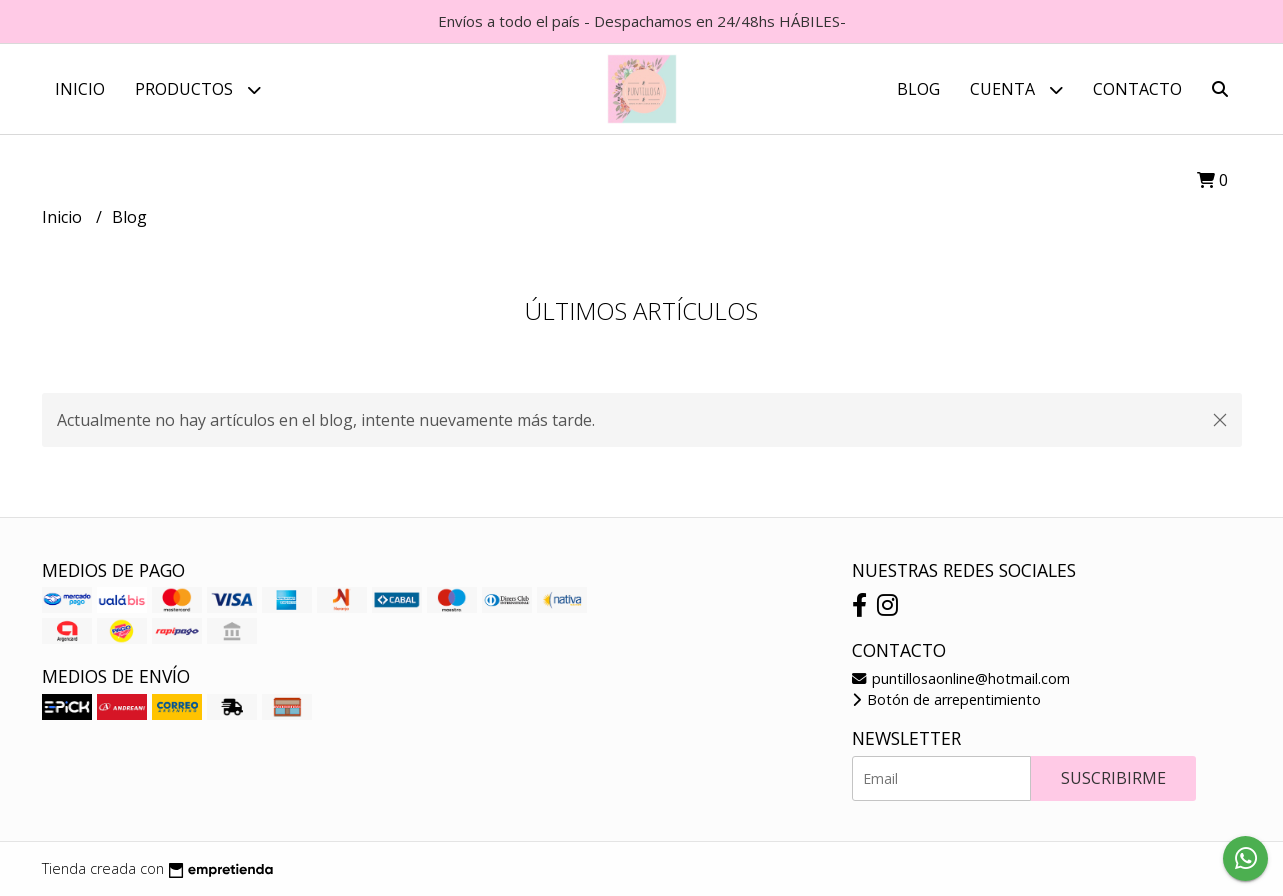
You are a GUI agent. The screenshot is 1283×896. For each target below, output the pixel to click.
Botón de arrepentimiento (946, 699)
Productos (198, 89)
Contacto (1137, 89)
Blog (918, 89)
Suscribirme (1113, 778)
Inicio (80, 89)
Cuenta (1016, 89)
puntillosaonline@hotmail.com (961, 678)
